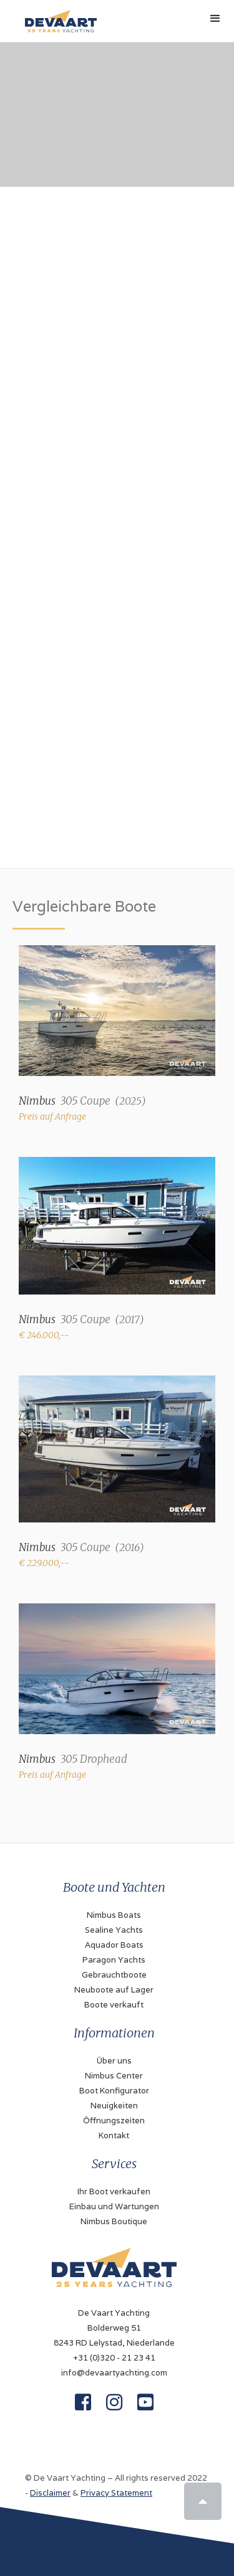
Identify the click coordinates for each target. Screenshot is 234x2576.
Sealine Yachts (114, 1930)
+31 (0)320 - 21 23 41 (114, 2357)
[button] (215, 18)
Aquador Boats (114, 1945)
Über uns (114, 2060)
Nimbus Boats (114, 1915)
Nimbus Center (114, 2075)
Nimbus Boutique (113, 2221)
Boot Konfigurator (114, 2090)
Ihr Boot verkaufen (113, 2191)
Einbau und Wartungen (114, 2206)
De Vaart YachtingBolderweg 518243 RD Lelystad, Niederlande (114, 2328)
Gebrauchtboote (114, 1975)
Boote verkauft (114, 2004)
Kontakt (114, 2135)
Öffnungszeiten (114, 2120)
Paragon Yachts (113, 1960)
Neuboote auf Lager (114, 1989)
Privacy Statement (116, 2493)
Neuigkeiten (114, 2105)
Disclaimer (50, 2493)
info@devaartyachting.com (114, 2372)
